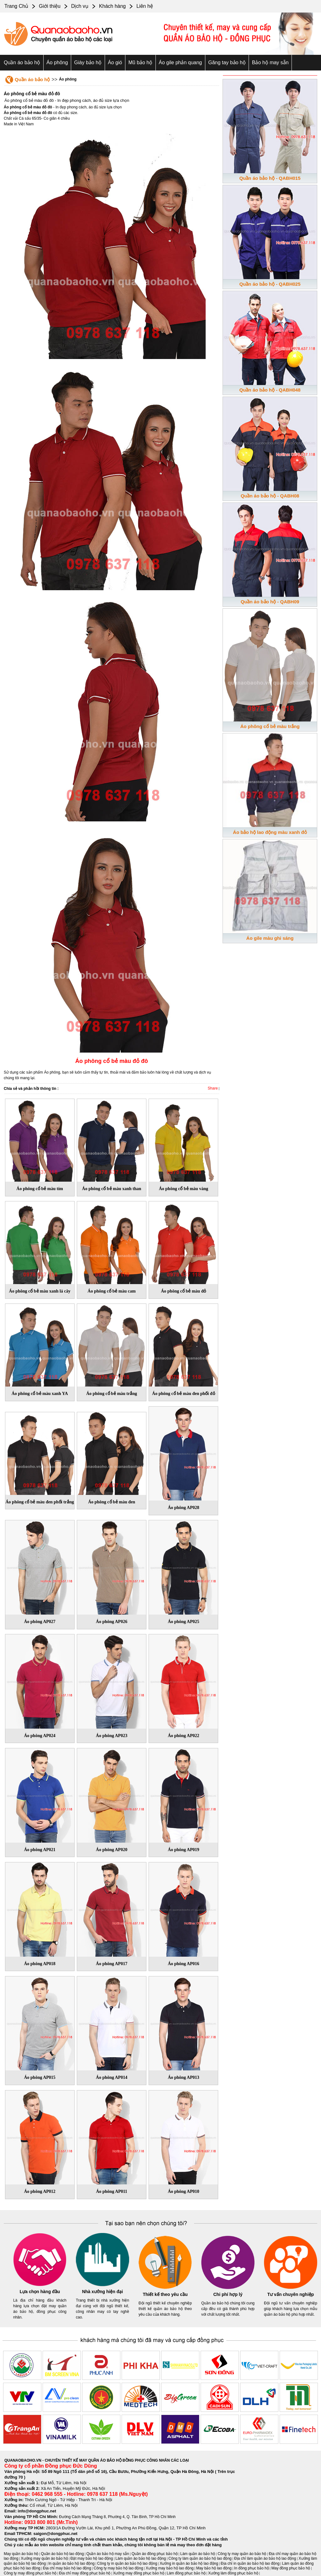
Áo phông (57, 62)
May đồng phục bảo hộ (290, 2568)
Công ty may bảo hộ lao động (118, 2568)
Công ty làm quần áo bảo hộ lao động (199, 2558)
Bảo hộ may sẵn (270, 62)
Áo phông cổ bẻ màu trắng (269, 726)
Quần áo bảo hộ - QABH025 (269, 284)
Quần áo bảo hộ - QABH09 (270, 601)
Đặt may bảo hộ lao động (92, 2558)
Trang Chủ (16, 6)
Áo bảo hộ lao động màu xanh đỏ (270, 832)
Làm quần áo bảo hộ (197, 2554)
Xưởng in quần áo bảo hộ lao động (189, 2563)
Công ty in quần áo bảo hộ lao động (127, 2563)
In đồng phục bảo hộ (251, 2568)
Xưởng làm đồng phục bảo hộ (233, 2573)
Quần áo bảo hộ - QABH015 (269, 178)
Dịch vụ (79, 6)
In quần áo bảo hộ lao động (71, 2563)
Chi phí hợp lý (228, 2294)
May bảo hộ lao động (214, 2568)
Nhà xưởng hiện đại (102, 2291)
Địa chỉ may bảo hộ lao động (67, 2568)
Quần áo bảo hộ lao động (62, 2554)
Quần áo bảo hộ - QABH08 (270, 495)
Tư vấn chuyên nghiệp (290, 2294)
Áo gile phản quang (180, 62)
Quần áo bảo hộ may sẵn (107, 2554)
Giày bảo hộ (88, 62)
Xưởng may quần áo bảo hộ (44, 2558)
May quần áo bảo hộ (21, 2554)
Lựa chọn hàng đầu (40, 2291)
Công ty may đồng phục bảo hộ (30, 2573)
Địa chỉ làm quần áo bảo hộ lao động (265, 2558)
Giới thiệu (50, 6)
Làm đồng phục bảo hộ (186, 2573)
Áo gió (115, 62)
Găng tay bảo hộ (227, 62)
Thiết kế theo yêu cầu (165, 2294)
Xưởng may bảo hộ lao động (170, 2568)
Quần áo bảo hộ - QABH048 (269, 390)
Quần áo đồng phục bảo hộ (155, 2554)
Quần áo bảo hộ (22, 62)
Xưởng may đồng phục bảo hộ (138, 2573)
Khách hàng (112, 6)
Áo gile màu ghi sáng (270, 938)
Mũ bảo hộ (140, 62)
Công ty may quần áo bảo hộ (242, 2554)
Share (213, 1088)
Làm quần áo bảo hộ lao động (140, 2558)
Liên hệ (144, 6)
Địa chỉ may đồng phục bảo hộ (84, 2573)
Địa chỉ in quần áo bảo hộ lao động (250, 2563)
